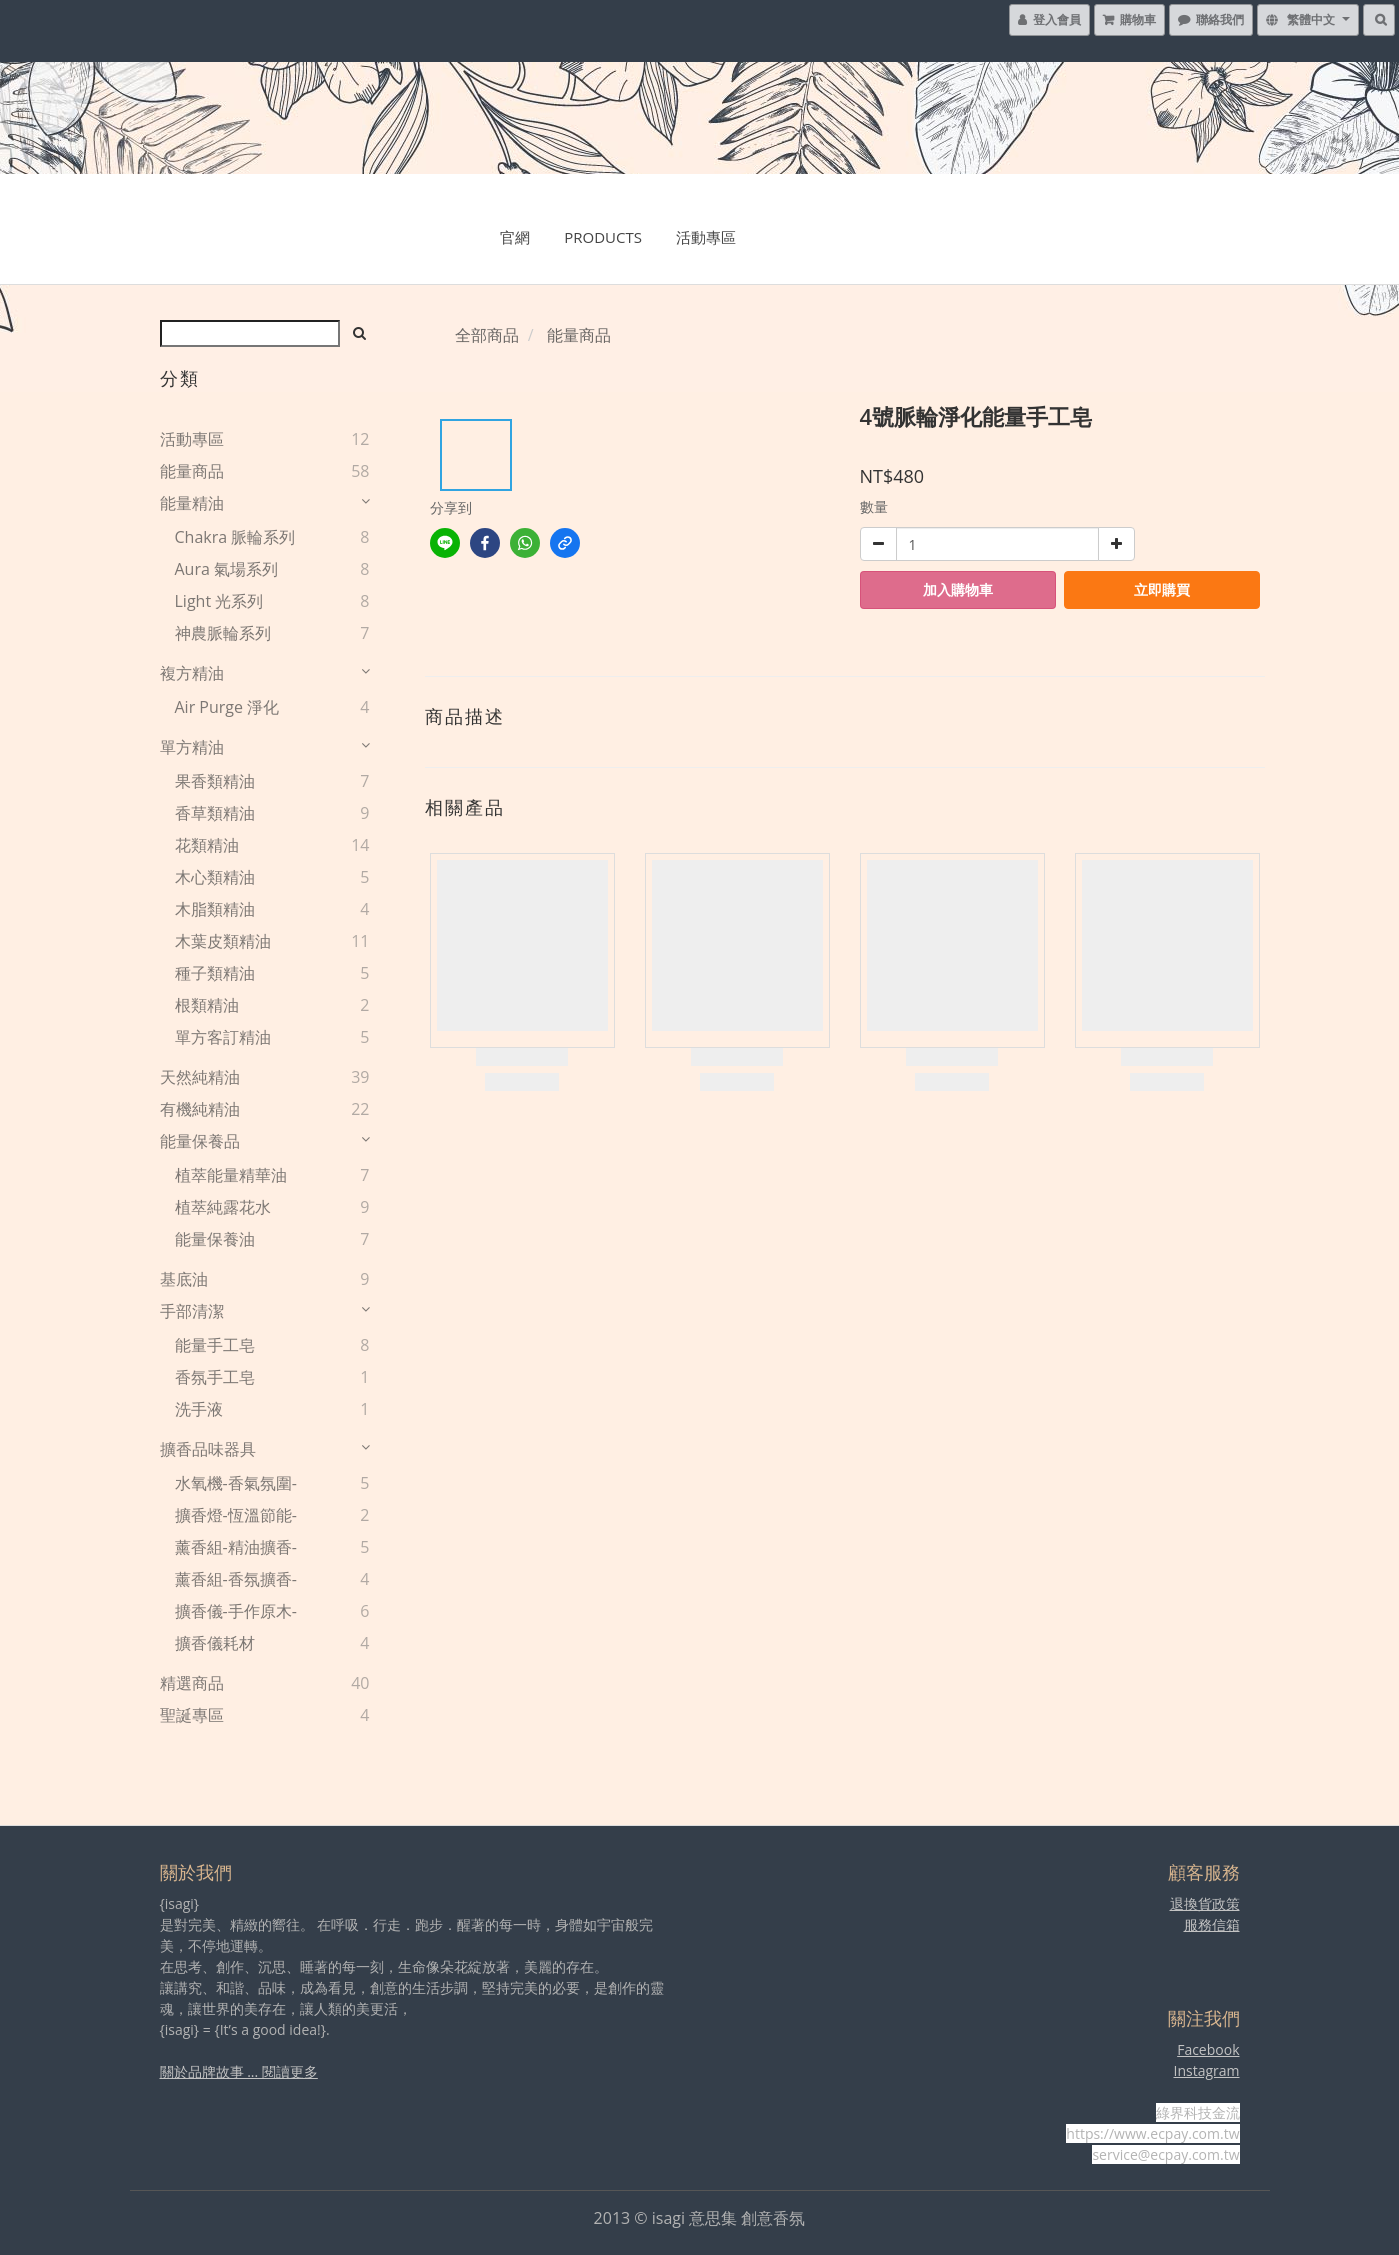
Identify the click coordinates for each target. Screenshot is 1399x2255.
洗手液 (199, 1409)
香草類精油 (215, 813)
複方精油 (192, 673)
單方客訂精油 (223, 1037)
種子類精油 (215, 973)
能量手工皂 (215, 1345)
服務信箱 (1212, 1924)
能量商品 (192, 471)
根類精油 (207, 1005)
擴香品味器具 (208, 1449)
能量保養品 (200, 1141)
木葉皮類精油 (223, 941)
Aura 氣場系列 (227, 569)
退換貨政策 (1205, 1903)
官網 (515, 237)
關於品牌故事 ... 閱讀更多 (239, 2071)
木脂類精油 (215, 909)
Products (603, 237)
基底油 (184, 1279)
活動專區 (706, 237)
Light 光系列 (219, 601)
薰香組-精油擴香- (236, 1547)
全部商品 (487, 335)
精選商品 (192, 1683)
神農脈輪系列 (223, 633)
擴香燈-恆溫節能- (236, 1515)
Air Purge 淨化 (227, 707)
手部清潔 (192, 1311)
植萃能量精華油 (231, 1175)
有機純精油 (200, 1109)
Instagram (1206, 2070)
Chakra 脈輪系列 (235, 537)
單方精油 (192, 747)
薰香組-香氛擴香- (236, 1579)
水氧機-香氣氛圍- (236, 1483)
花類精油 (207, 845)
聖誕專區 (192, 1715)
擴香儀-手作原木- (236, 1611)
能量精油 (192, 503)
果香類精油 (215, 781)
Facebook (1208, 2049)
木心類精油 (215, 877)
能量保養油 (215, 1239)
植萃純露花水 (223, 1207)
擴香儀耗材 (215, 1643)
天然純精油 (200, 1077)
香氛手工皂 (215, 1377)
